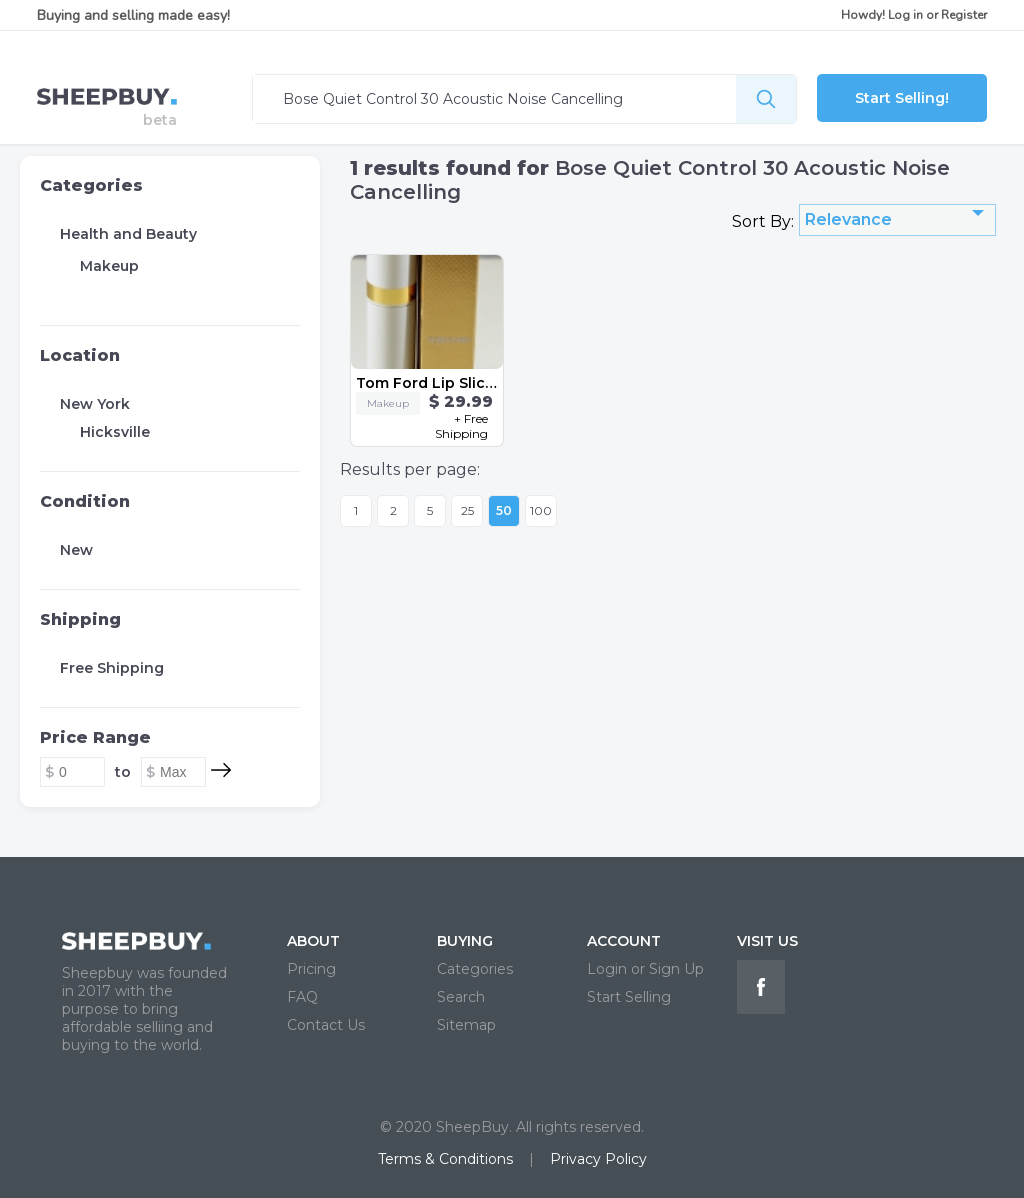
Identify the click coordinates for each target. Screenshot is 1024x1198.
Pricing (311, 969)
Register (964, 15)
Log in (905, 15)
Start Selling (629, 997)
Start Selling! (902, 98)
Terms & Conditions (445, 1159)
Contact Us (326, 1025)
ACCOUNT (624, 941)
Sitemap (466, 1025)
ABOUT (313, 941)
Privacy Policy (598, 1159)
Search (461, 997)
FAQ (302, 997)
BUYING (465, 941)
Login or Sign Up (645, 969)
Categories (91, 185)
